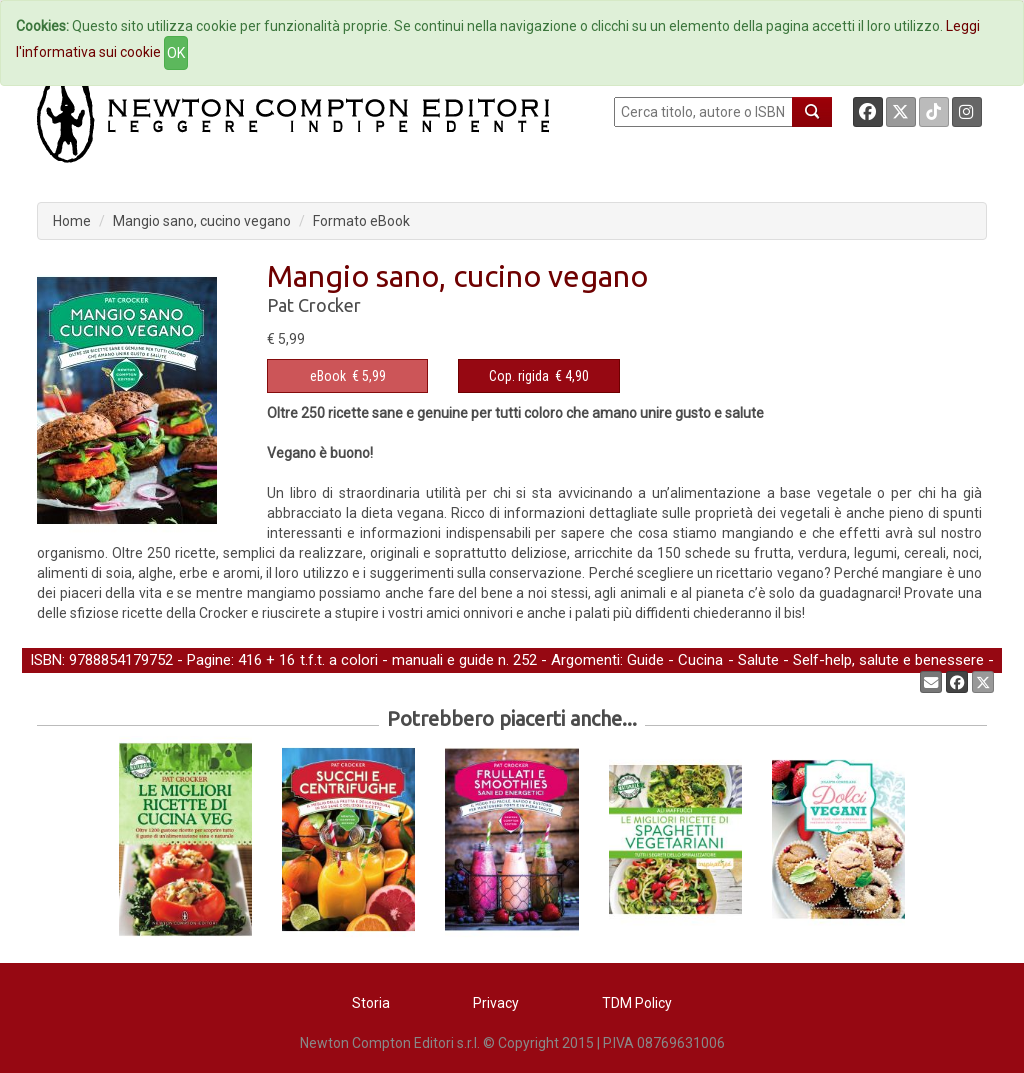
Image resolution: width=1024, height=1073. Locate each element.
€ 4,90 (539, 376)
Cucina (700, 660)
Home (72, 221)
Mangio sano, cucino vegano (202, 221)
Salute (758, 660)
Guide (645, 660)
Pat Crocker (314, 305)
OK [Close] (176, 53)
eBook (328, 376)
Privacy (496, 1003)
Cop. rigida (519, 376)
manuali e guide (443, 660)
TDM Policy (637, 1003)
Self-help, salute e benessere (888, 660)
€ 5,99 (348, 376)
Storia (371, 1003)
